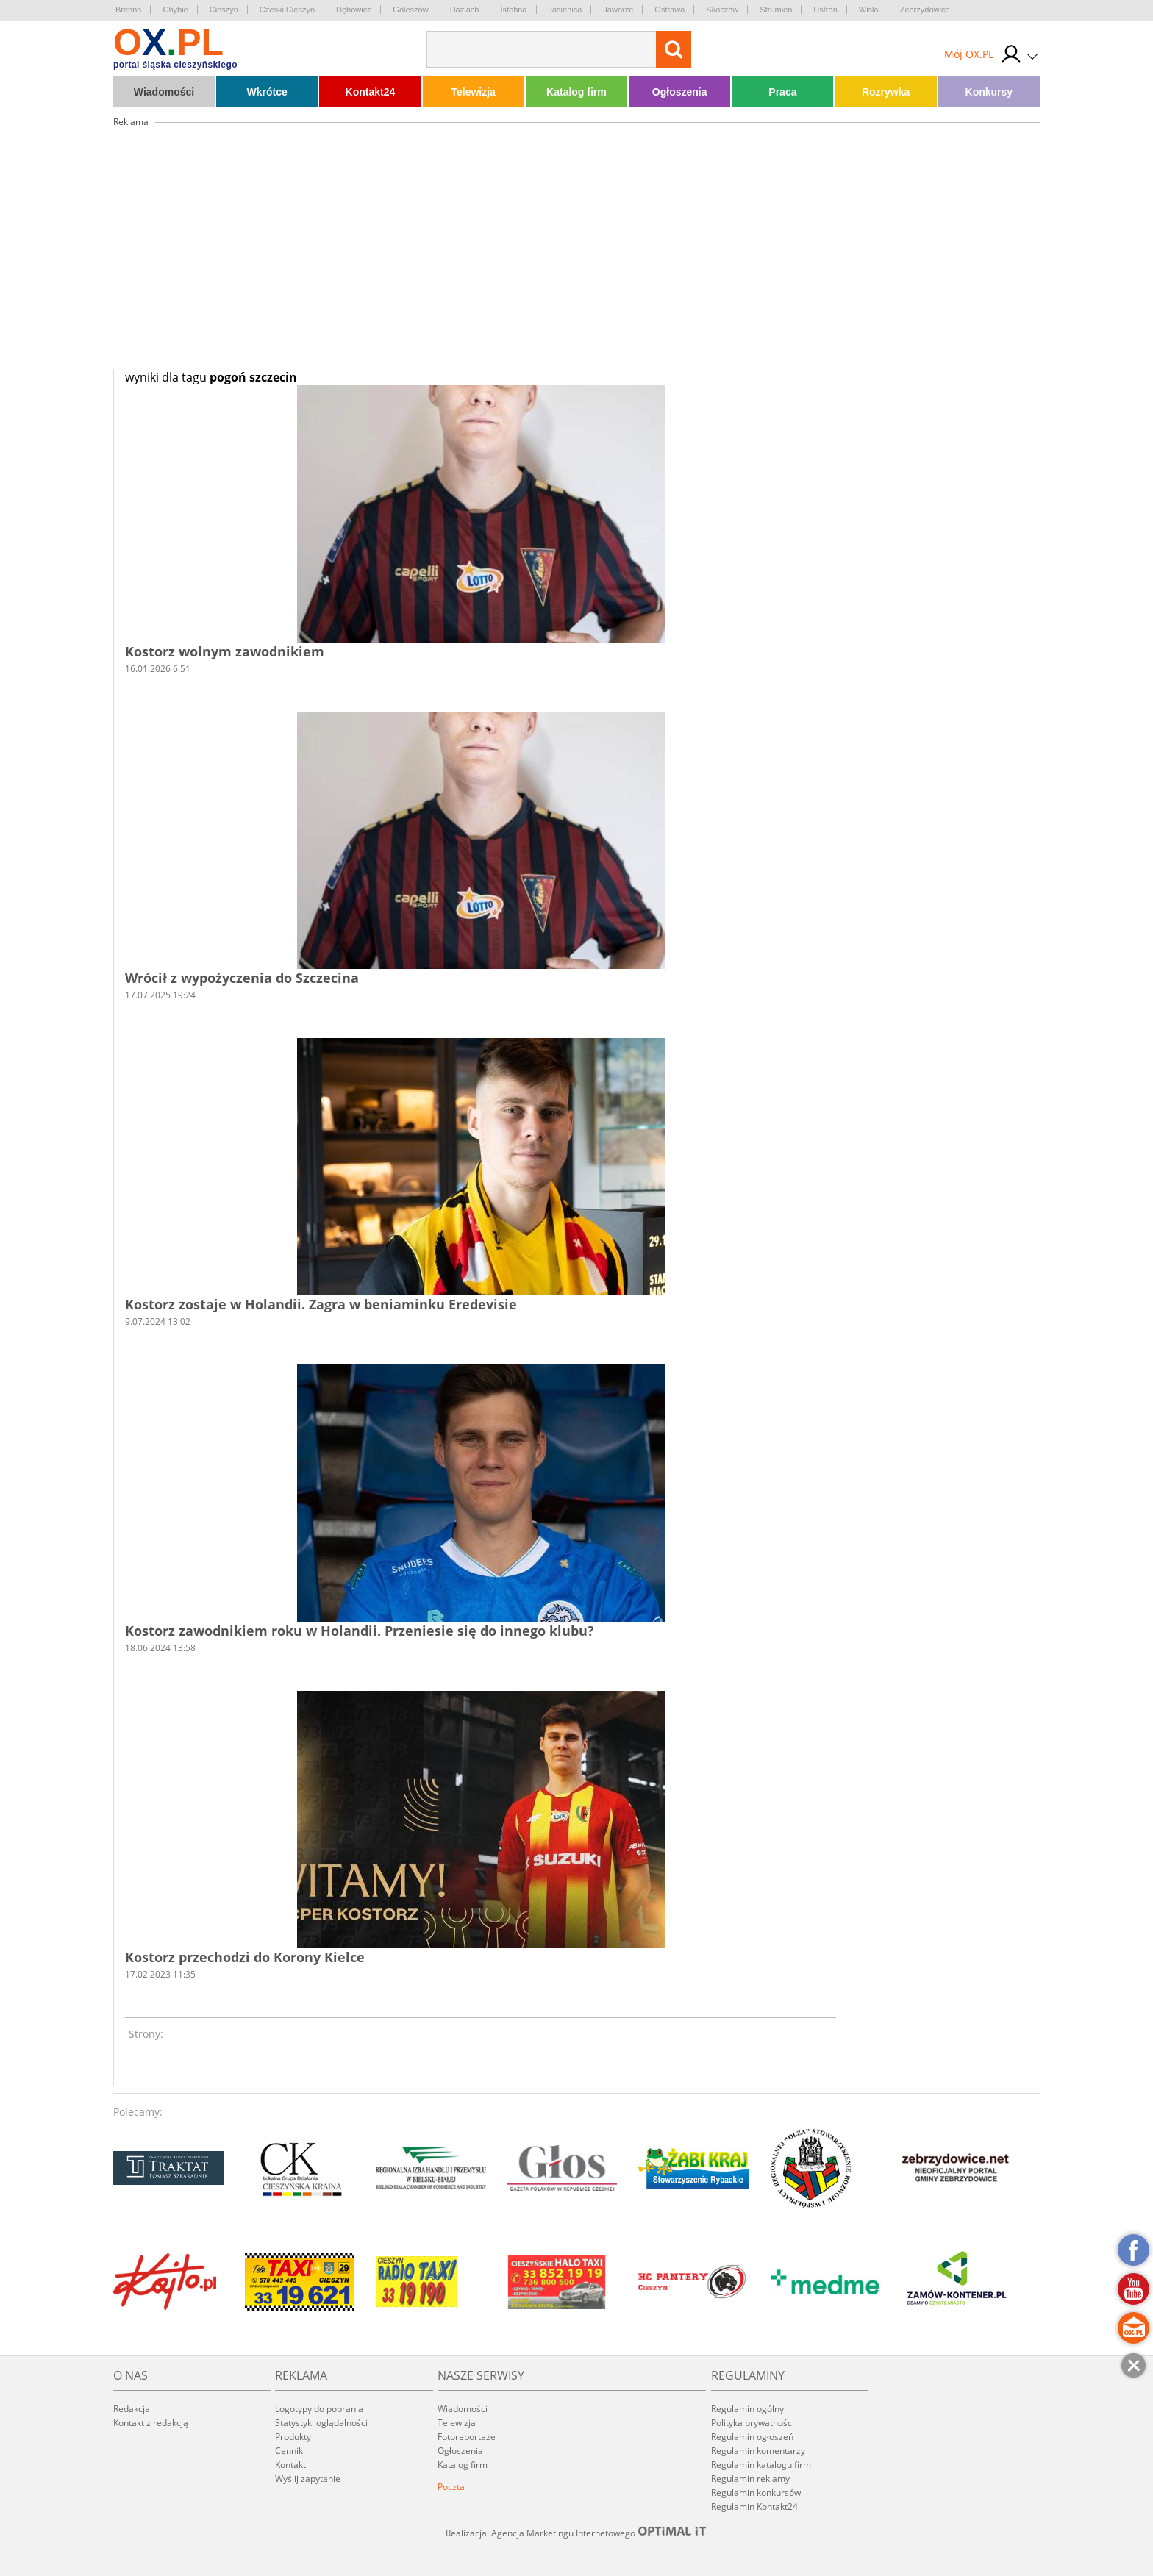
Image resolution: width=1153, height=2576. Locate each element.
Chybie (175, 9)
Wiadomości (164, 92)
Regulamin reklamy (750, 2478)
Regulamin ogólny (747, 2409)
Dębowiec (353, 9)
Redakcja (131, 2409)
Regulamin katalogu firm (761, 2464)
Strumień (776, 9)
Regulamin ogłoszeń (752, 2436)
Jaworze (618, 9)
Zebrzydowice (925, 9)
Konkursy (989, 92)
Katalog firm (576, 92)
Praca (782, 92)
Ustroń (825, 9)
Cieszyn (224, 9)
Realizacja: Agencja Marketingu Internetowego (576, 2532)
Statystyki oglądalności (321, 2422)
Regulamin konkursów (756, 2492)
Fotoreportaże (467, 2436)
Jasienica (565, 9)
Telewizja (473, 92)
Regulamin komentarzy (758, 2450)
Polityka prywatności (752, 2422)
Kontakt (290, 2464)
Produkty (293, 2436)
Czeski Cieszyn (287, 9)
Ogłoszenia (679, 92)
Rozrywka (886, 92)
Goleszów (410, 9)
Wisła (869, 9)
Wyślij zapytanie (307, 2478)
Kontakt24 (371, 92)
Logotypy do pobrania (319, 2409)
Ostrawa (669, 9)
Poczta (451, 2486)
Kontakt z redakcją (150, 2422)
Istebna (513, 9)
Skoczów (722, 9)
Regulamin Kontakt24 (754, 2506)
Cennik (289, 2450)
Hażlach (464, 9)
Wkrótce (267, 92)
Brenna (128, 9)
